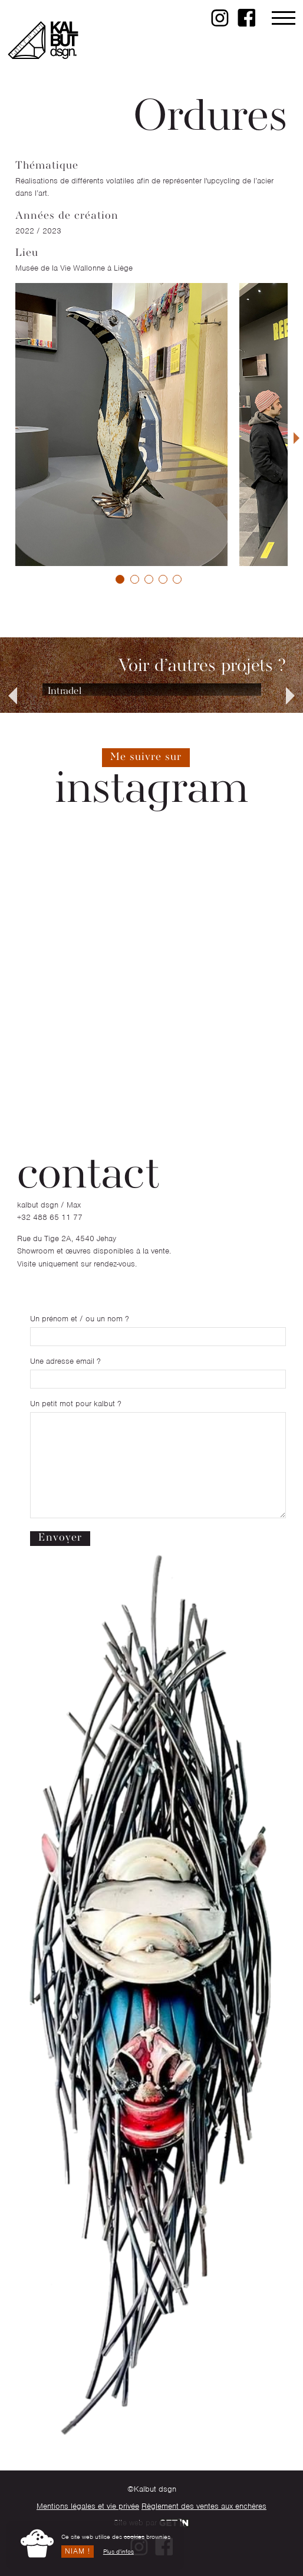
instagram (151, 790)
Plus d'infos (118, 2551)
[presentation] (296, 438)
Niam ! (77, 2551)
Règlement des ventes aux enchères (203, 2506)
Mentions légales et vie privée (88, 2506)
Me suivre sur (146, 757)
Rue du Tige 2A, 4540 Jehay (66, 1238)
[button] (120, 579)
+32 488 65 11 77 (50, 1217)
